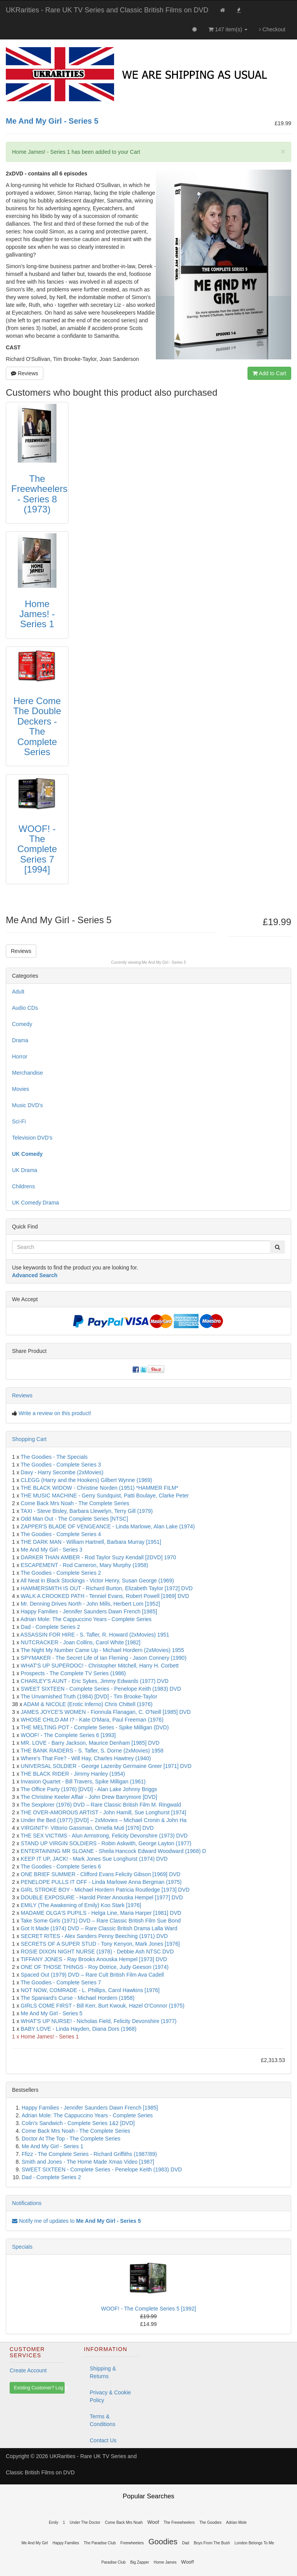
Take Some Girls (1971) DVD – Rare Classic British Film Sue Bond (100, 1921)
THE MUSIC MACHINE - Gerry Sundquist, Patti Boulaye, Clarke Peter (104, 1495)
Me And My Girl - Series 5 (164, 962)
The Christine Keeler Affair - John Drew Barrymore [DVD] (88, 1797)
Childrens (23, 1186)
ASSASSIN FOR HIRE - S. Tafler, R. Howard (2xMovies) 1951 (94, 1635)
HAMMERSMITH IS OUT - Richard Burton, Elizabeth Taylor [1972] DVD (107, 1588)
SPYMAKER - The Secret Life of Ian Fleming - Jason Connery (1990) (104, 1658)
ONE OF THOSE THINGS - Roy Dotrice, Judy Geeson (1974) (95, 1967)
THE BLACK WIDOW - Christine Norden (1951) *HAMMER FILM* (99, 1488)
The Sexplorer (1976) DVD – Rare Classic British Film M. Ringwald (100, 1805)
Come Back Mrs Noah (124, 2522)
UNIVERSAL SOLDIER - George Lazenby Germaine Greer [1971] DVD (106, 1766)
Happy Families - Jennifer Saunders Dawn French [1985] (89, 1611)
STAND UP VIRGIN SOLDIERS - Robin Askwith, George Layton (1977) (106, 1843)
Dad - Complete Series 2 (50, 1627)
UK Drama (24, 1170)
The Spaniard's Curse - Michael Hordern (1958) (77, 1998)
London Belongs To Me (254, 2543)
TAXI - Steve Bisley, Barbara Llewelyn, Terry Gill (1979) (86, 1511)
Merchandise (27, 1073)
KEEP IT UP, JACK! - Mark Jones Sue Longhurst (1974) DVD (94, 1859)
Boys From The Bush (212, 2543)
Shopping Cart (29, 1439)
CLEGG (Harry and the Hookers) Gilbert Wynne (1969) (86, 1480)
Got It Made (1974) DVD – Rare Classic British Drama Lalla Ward (99, 1928)
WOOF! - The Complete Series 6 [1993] (68, 1735)
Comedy (22, 1024)
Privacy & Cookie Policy (110, 2396)
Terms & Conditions (102, 2420)
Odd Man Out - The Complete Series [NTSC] (74, 1519)
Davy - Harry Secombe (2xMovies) (62, 1472)
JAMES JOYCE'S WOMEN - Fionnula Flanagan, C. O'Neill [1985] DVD (106, 1712)
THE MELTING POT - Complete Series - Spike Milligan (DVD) (94, 1727)
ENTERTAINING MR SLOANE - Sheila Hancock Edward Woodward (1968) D (113, 1851)
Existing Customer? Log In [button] (39, 2388)
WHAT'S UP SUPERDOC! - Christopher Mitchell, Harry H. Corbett (100, 1665)
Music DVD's (27, 1105)
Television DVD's (32, 1138)
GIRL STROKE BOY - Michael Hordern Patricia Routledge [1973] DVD (105, 1890)
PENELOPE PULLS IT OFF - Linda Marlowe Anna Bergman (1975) (101, 1882)
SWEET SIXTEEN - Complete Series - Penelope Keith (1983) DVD (101, 1689)
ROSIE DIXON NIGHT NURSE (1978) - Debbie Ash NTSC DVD (97, 1951)
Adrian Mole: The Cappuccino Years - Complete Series (86, 1619)
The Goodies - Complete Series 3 (60, 1465)
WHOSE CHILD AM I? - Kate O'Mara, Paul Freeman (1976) (92, 1720)
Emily (53, 2522)
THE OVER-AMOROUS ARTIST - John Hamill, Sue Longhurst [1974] (103, 1812)
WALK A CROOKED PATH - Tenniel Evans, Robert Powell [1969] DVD (105, 1596)
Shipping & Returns (103, 2372)
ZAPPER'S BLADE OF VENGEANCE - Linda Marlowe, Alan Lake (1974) (108, 1526)
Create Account (28, 2370)
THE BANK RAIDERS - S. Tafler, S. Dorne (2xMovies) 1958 (91, 1750)
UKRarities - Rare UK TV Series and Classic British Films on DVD (107, 10)
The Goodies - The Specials (53, 1457)
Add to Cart (269, 373)
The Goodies (210, 2522)
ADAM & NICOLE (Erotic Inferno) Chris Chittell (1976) (88, 1704)
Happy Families (66, 2543)
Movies (20, 1089)
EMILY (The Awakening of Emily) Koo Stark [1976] (81, 1905)
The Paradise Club (100, 2543)
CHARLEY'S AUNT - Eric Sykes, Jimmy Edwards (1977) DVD (95, 1681)
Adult (18, 992)
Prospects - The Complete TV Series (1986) (73, 1673)
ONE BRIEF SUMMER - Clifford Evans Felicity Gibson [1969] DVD (101, 1874)
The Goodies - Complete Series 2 (60, 1573)
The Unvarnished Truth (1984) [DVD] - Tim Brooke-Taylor (88, 1696)
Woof (153, 2522)
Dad (185, 2543)
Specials (22, 2247)
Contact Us (103, 2440)
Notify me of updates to (76, 2221)
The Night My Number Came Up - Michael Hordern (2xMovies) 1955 (102, 1650)
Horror (19, 1056)
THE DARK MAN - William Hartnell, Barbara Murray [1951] (90, 1542)
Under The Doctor (85, 2522)
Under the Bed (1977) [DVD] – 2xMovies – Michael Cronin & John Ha (104, 1820)
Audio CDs (25, 1008)
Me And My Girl (34, 2543)
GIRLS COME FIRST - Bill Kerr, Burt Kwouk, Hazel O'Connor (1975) (102, 2006)
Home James (165, 2562)
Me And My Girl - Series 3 (52, 1550)
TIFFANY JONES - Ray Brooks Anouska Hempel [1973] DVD (93, 1959)
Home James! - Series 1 (50, 2036)
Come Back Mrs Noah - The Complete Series (75, 1503)
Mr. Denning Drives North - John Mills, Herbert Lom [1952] (90, 1604)
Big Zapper (139, 2562)
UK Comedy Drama (35, 1203)
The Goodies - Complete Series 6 (60, 1866)
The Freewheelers (179, 2522)
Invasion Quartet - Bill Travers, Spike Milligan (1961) (83, 1781)
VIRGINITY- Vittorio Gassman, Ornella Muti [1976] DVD (87, 1828)
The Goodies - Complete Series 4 (60, 1534)
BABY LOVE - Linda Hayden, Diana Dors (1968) (79, 2029)
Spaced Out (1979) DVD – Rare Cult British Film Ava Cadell (92, 1975)
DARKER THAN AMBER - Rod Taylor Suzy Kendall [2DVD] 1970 (98, 1557)
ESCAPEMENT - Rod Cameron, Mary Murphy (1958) (84, 1565)
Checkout (272, 29)
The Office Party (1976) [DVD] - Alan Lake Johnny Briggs (88, 1789)
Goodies (163, 2541)
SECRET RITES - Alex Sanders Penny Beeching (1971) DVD (94, 1936)
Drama (20, 1040)
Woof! (187, 2562)
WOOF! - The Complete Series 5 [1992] (148, 2308)
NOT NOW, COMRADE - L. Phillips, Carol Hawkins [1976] (90, 1990)
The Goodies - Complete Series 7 (60, 1982)
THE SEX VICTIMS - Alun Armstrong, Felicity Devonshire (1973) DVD (104, 1835)
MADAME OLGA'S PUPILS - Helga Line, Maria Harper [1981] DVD (101, 1913)
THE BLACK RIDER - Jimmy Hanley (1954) (72, 1774)
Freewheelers (132, 2543)
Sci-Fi (19, 1121)
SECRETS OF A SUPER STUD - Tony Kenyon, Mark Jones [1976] (100, 1944)
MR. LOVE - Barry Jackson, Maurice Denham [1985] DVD (90, 1743)
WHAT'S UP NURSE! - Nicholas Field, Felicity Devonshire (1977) (99, 2021)
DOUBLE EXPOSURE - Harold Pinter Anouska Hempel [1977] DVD (102, 1897)
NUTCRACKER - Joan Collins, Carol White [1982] (81, 1642)
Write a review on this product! (55, 1413)
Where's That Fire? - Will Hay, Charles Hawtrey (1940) (86, 1758)
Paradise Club (113, 2562)
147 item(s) (228, 29)
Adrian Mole (236, 2522)
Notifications (26, 2203)
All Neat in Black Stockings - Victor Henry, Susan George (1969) (97, 1580)
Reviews (24, 373)
